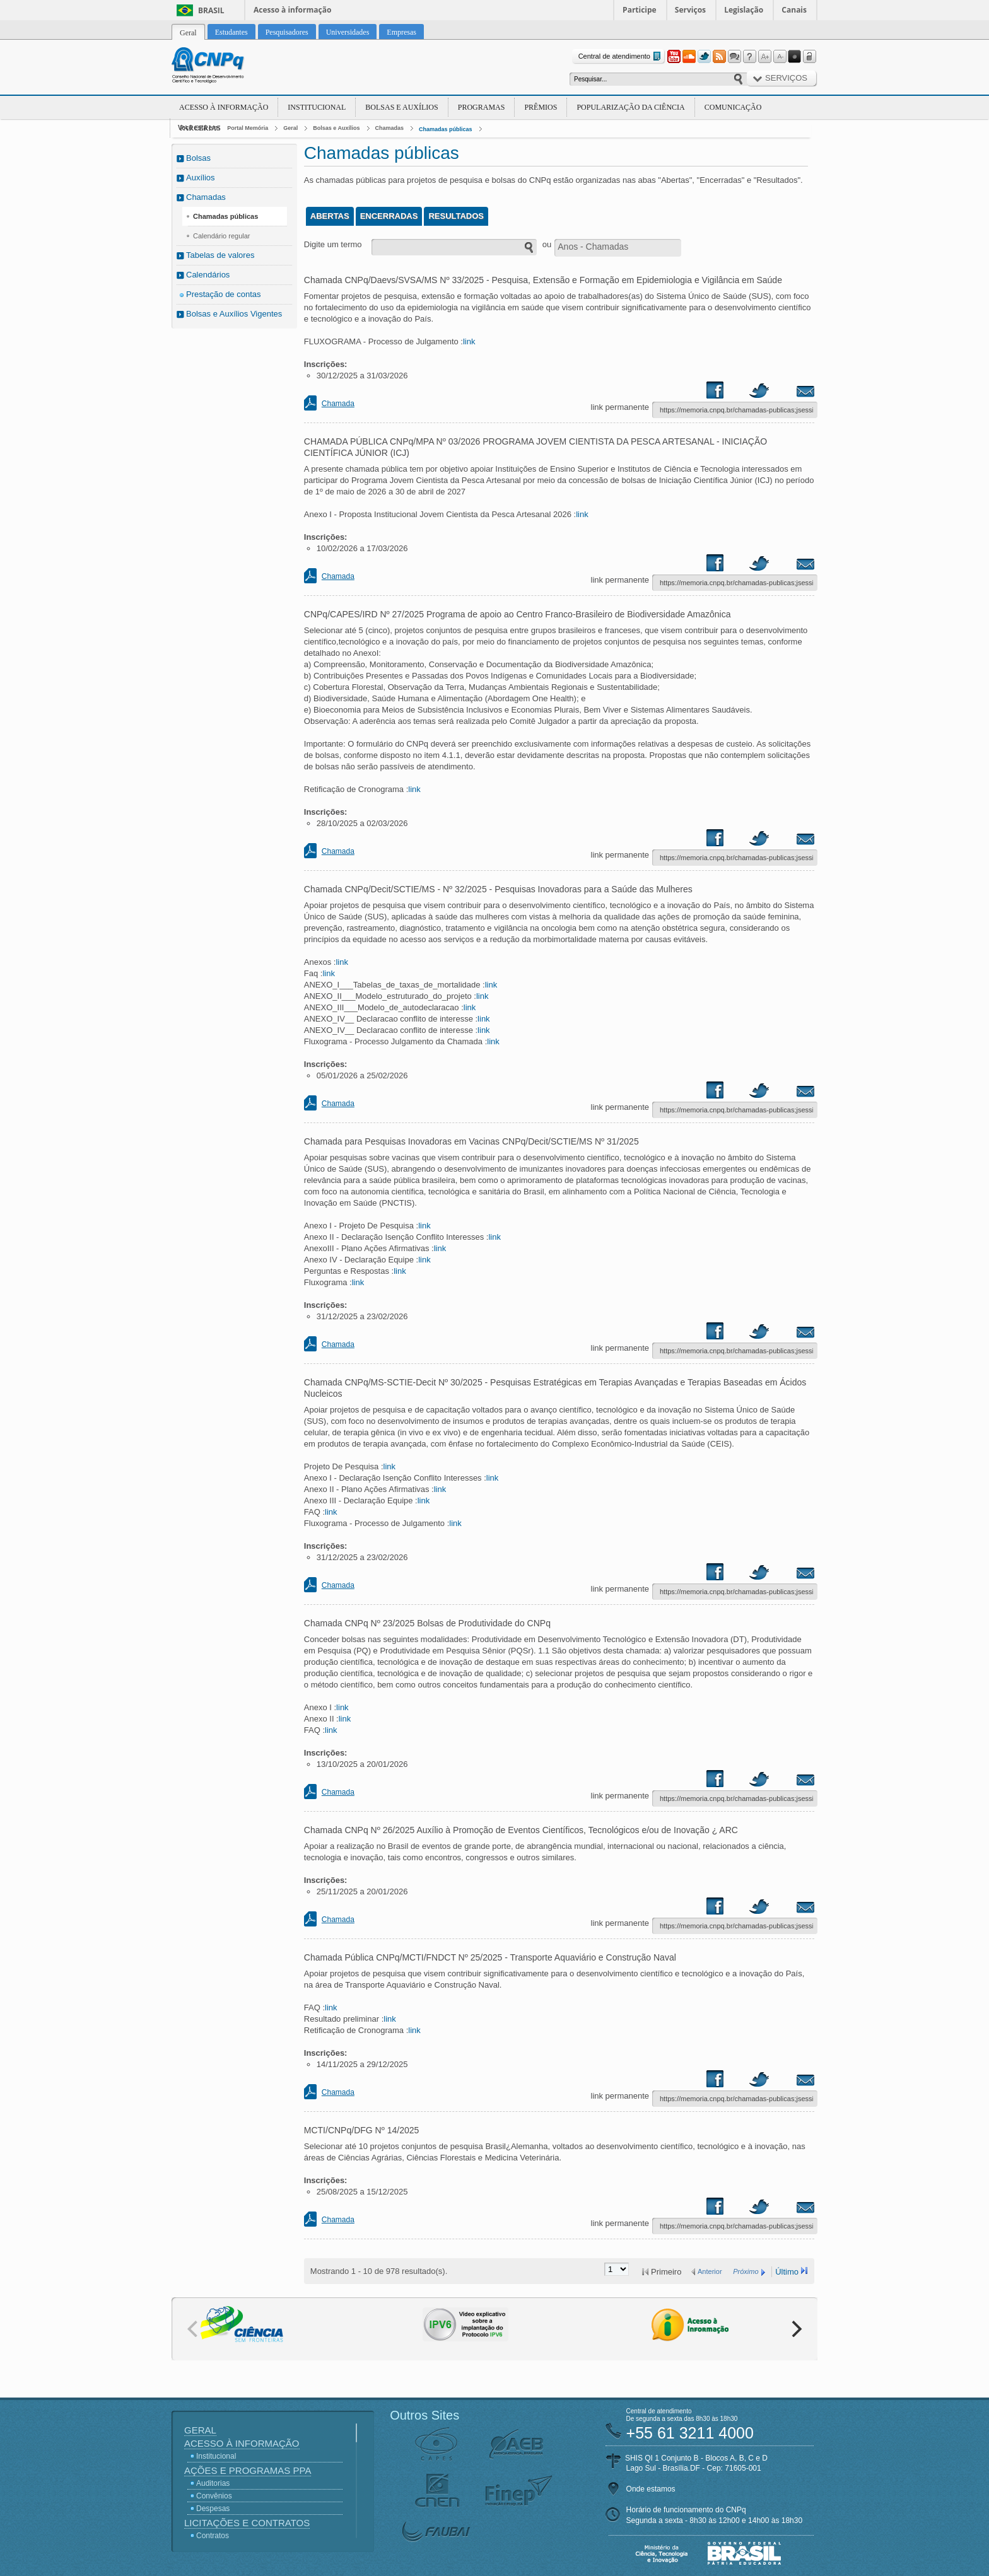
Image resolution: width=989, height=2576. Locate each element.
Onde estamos (651, 2489)
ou (546, 244)
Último (787, 2271)
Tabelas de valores (220, 255)
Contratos (212, 2535)
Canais (794, 9)
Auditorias (213, 2483)
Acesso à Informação (223, 107)
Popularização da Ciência (630, 107)
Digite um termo (333, 244)
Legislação (743, 9)
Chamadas (389, 128)
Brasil (211, 10)
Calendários (208, 274)
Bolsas (198, 158)
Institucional (317, 107)
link (469, 341)
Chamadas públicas (445, 129)
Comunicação (733, 107)
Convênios (214, 2495)
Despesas (213, 2508)
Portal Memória (247, 128)
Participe (640, 9)
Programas (481, 107)
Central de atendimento (621, 56)
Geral (290, 128)
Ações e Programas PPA (247, 2470)
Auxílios (200, 177)
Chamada (338, 403)
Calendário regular (221, 236)
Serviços (690, 9)
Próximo (745, 2271)
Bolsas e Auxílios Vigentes (234, 313)
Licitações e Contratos (247, 2522)
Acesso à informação (292, 9)
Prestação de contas (223, 294)
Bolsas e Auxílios (401, 107)
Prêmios (540, 107)
